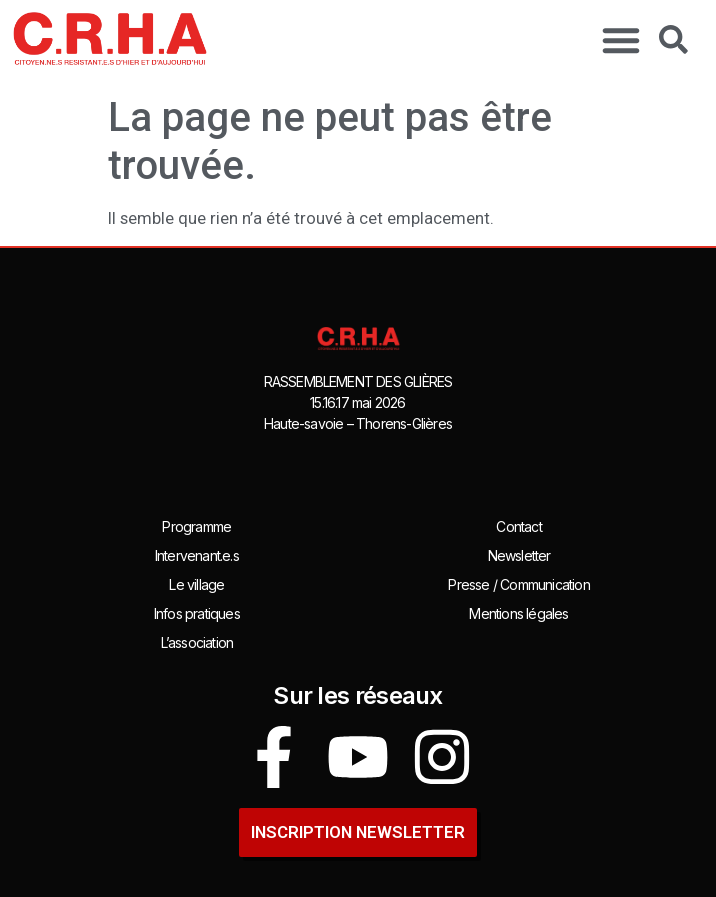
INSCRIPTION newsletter (358, 832)
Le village (196, 584)
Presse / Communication (518, 584)
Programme (196, 526)
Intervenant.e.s (197, 555)
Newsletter (519, 555)
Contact (518, 526)
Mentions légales (518, 613)
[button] (621, 40)
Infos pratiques (197, 613)
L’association (197, 642)
